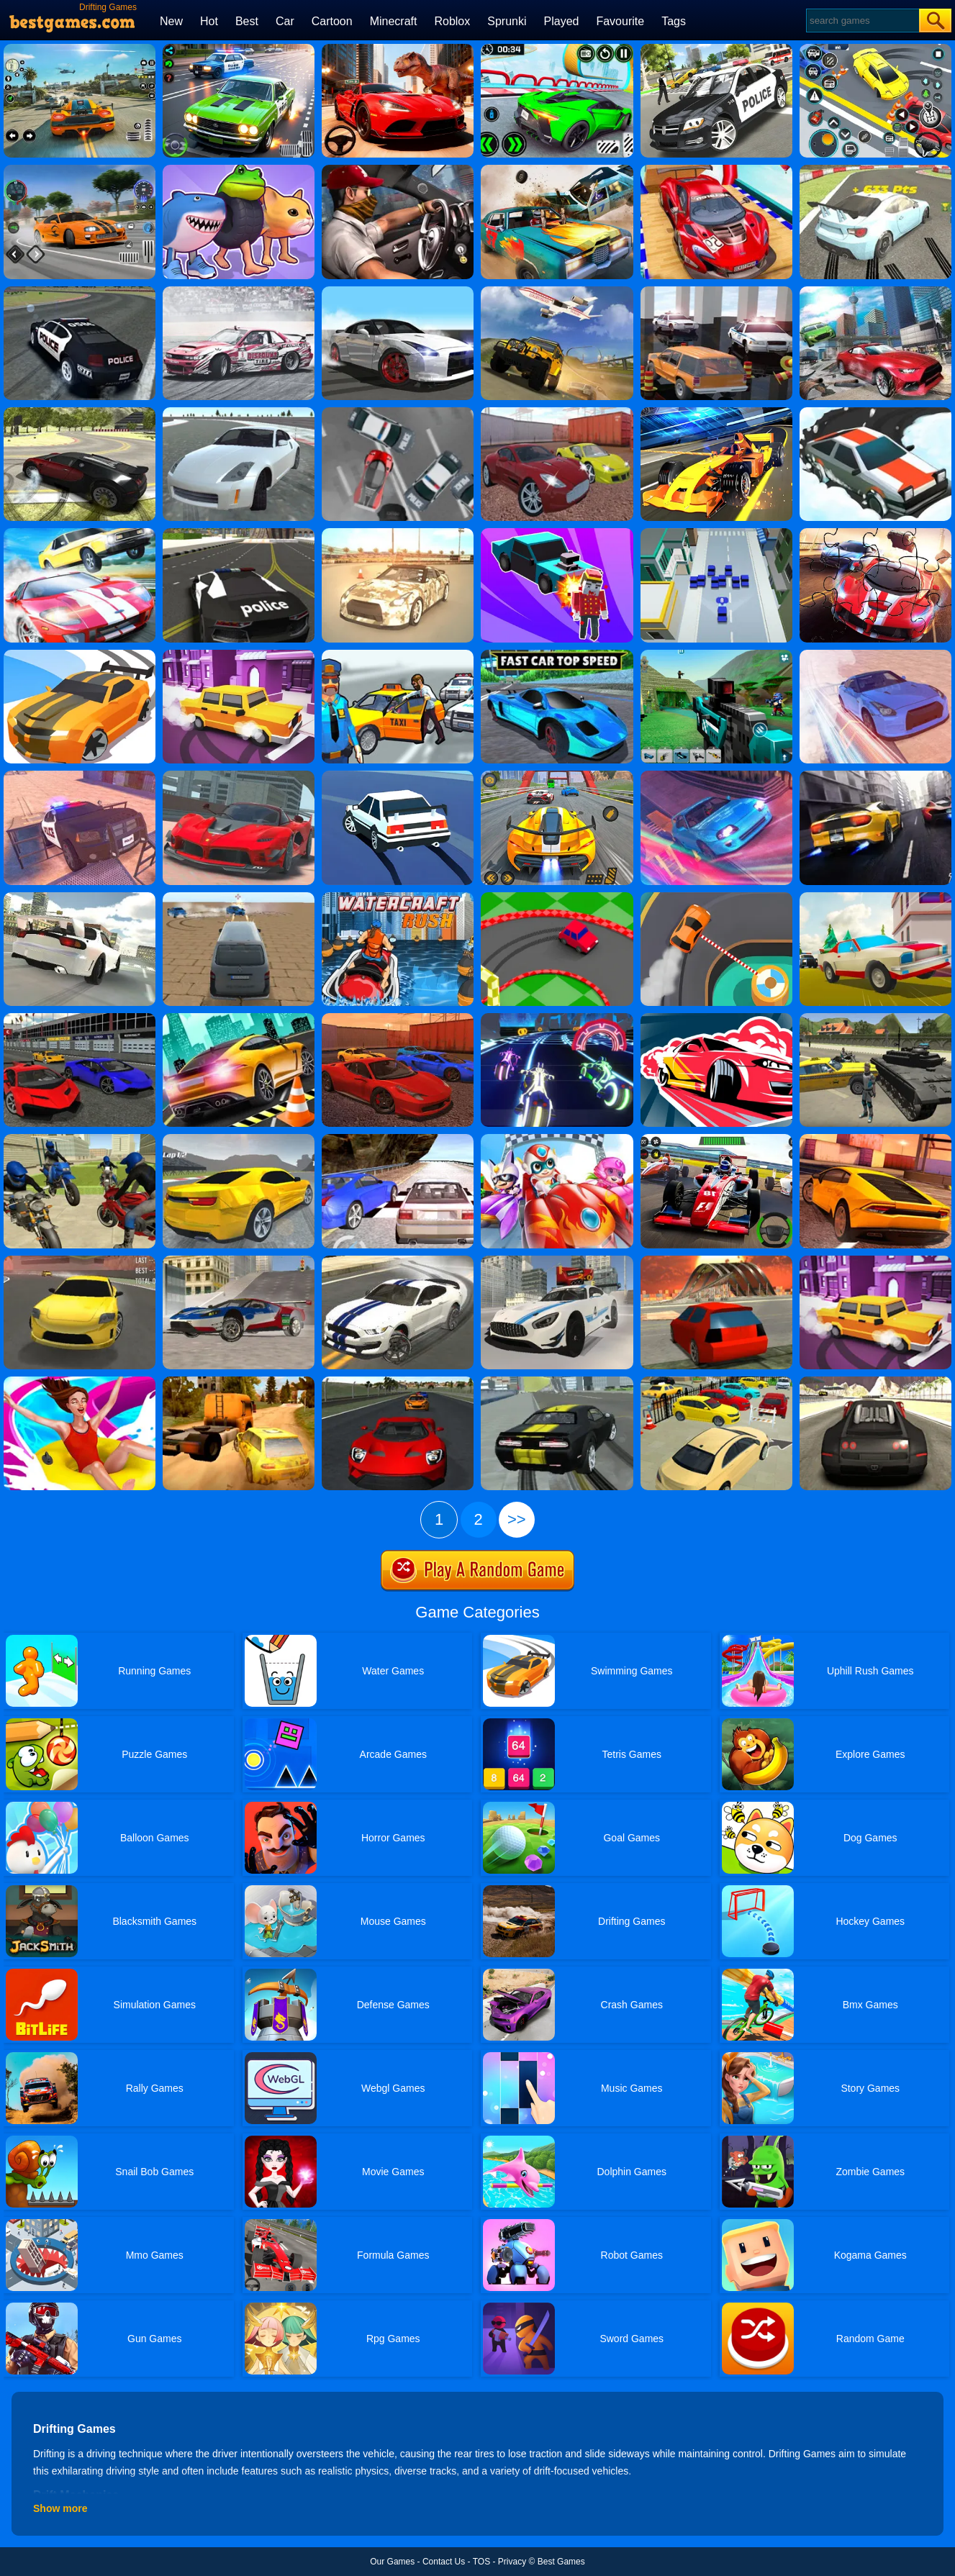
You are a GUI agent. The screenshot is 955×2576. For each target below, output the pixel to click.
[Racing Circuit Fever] (716, 1139)
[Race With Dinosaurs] (398, 49)
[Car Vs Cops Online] (875, 897)
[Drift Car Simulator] (875, 291)
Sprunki (506, 21)
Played (561, 21)
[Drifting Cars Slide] (238, 291)
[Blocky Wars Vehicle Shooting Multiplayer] (716, 655)
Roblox (452, 21)
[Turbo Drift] (875, 170)
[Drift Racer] (79, 291)
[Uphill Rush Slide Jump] (79, 1382)
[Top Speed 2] (875, 776)
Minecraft (393, 21)
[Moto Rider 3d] (79, 1139)
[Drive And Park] (875, 1261)
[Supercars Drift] (79, 1018)
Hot (209, 21)
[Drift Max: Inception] (398, 291)
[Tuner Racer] (238, 49)
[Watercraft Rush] (398, 897)
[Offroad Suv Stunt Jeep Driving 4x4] (557, 291)
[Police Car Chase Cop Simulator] (716, 49)
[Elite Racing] (398, 1382)
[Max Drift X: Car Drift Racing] (238, 1139)
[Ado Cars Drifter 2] (557, 412)
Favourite (620, 21)
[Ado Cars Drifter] (398, 1018)
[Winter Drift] (79, 170)
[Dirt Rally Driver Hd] (238, 1382)
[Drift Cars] (875, 1382)
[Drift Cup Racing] (716, 1018)
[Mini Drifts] (557, 897)
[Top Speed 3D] (238, 1261)
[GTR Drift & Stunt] (875, 655)
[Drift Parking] (875, 49)
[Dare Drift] (79, 1261)
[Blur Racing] (557, 1018)
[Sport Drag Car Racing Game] (398, 170)
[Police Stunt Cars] (238, 533)
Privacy (512, 2562)
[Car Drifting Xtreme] (79, 412)
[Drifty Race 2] (79, 655)
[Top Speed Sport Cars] (557, 1261)
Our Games (392, 2562)
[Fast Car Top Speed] (557, 655)
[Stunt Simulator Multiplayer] (716, 1261)
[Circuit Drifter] (716, 897)
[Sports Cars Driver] (557, 1382)
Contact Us (443, 2562)
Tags (673, 21)
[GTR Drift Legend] (398, 533)
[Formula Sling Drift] (716, 412)
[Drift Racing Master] (557, 776)
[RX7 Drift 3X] (79, 897)
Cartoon (332, 21)
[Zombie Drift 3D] (557, 533)
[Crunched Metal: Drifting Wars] (238, 897)
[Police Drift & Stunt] (79, 776)
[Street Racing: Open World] (79, 49)
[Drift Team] (398, 412)
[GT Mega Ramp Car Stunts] (716, 170)
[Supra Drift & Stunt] (716, 776)
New (171, 21)
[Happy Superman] (557, 1139)
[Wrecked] (557, 170)
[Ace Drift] (398, 776)
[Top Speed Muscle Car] (398, 1261)
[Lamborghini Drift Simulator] (875, 1139)
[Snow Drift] (875, 412)
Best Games (561, 2562)
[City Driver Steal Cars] (398, 655)
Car (285, 21)
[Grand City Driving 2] (238, 776)
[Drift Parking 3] (238, 655)
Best (246, 21)
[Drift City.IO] (716, 533)
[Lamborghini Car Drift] (79, 533)
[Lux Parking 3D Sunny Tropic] (716, 1382)
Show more (60, 2508)
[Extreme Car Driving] (238, 1018)
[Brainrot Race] (238, 170)
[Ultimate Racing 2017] (398, 1139)
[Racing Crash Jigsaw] (875, 533)
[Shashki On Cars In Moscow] (557, 49)
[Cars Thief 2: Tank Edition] (875, 1018)
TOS (481, 2562)
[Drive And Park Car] (716, 291)
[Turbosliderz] (238, 412)
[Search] (862, 20)
